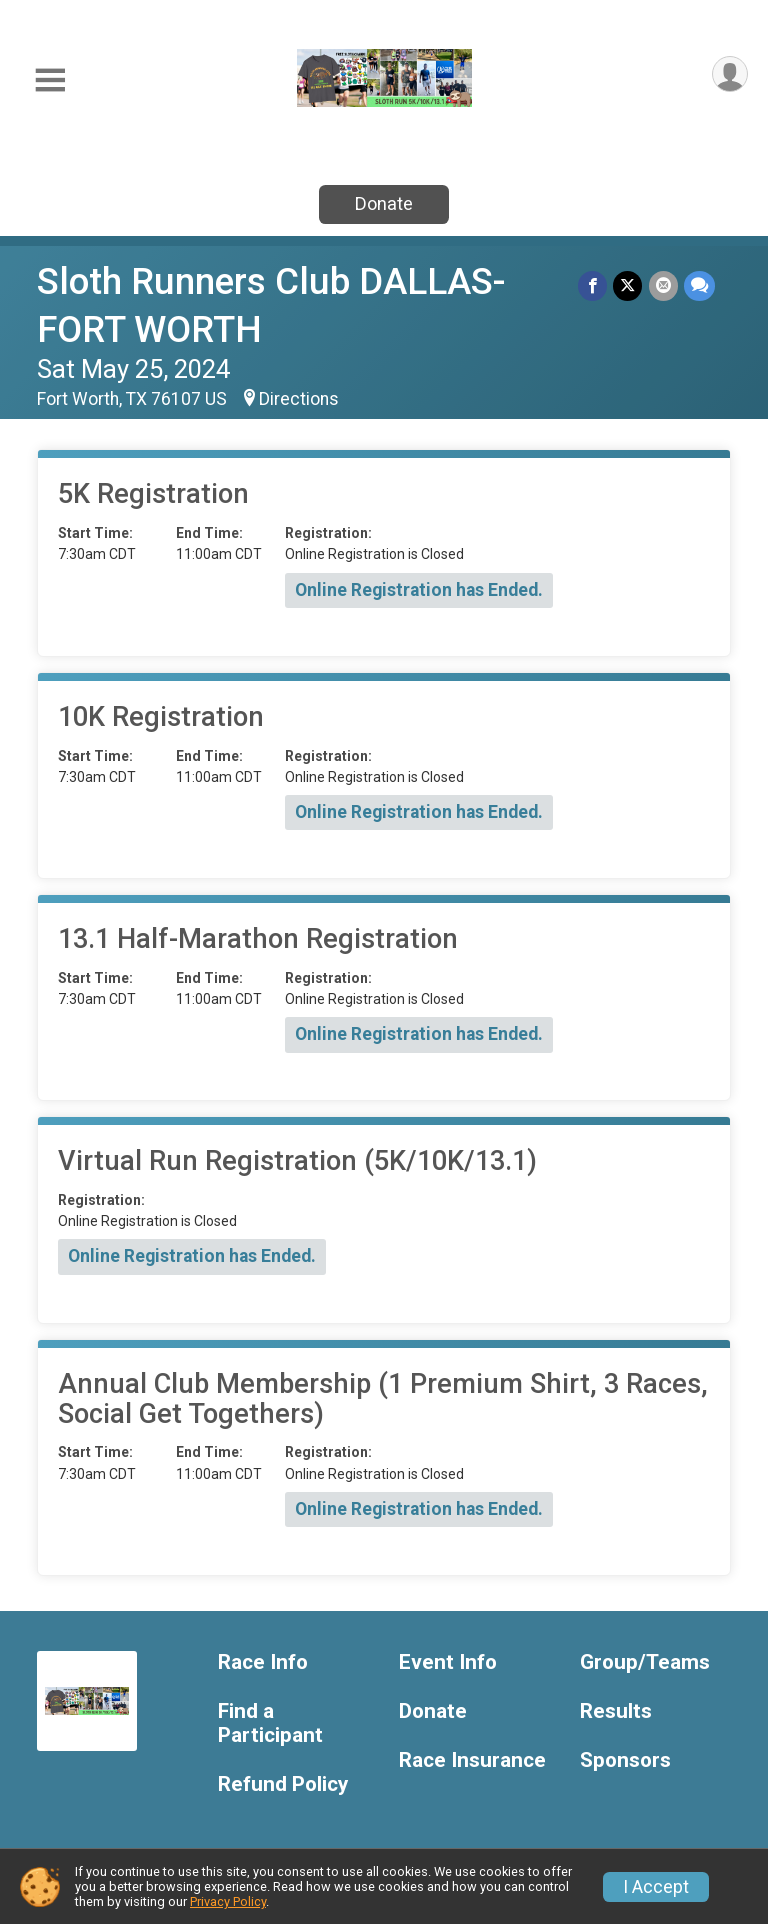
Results (616, 1711)
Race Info (263, 1662)
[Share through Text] (699, 285)
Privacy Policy (228, 1901)
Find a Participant (270, 1723)
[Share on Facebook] (593, 285)
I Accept (656, 1887)
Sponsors (625, 1760)
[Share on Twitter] (628, 285)
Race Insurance (472, 1760)
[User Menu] (729, 74)
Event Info (448, 1662)
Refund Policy (283, 1784)
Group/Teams (645, 1662)
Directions (299, 399)
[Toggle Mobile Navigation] (50, 80)
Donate (384, 203)
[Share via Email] (663, 285)
